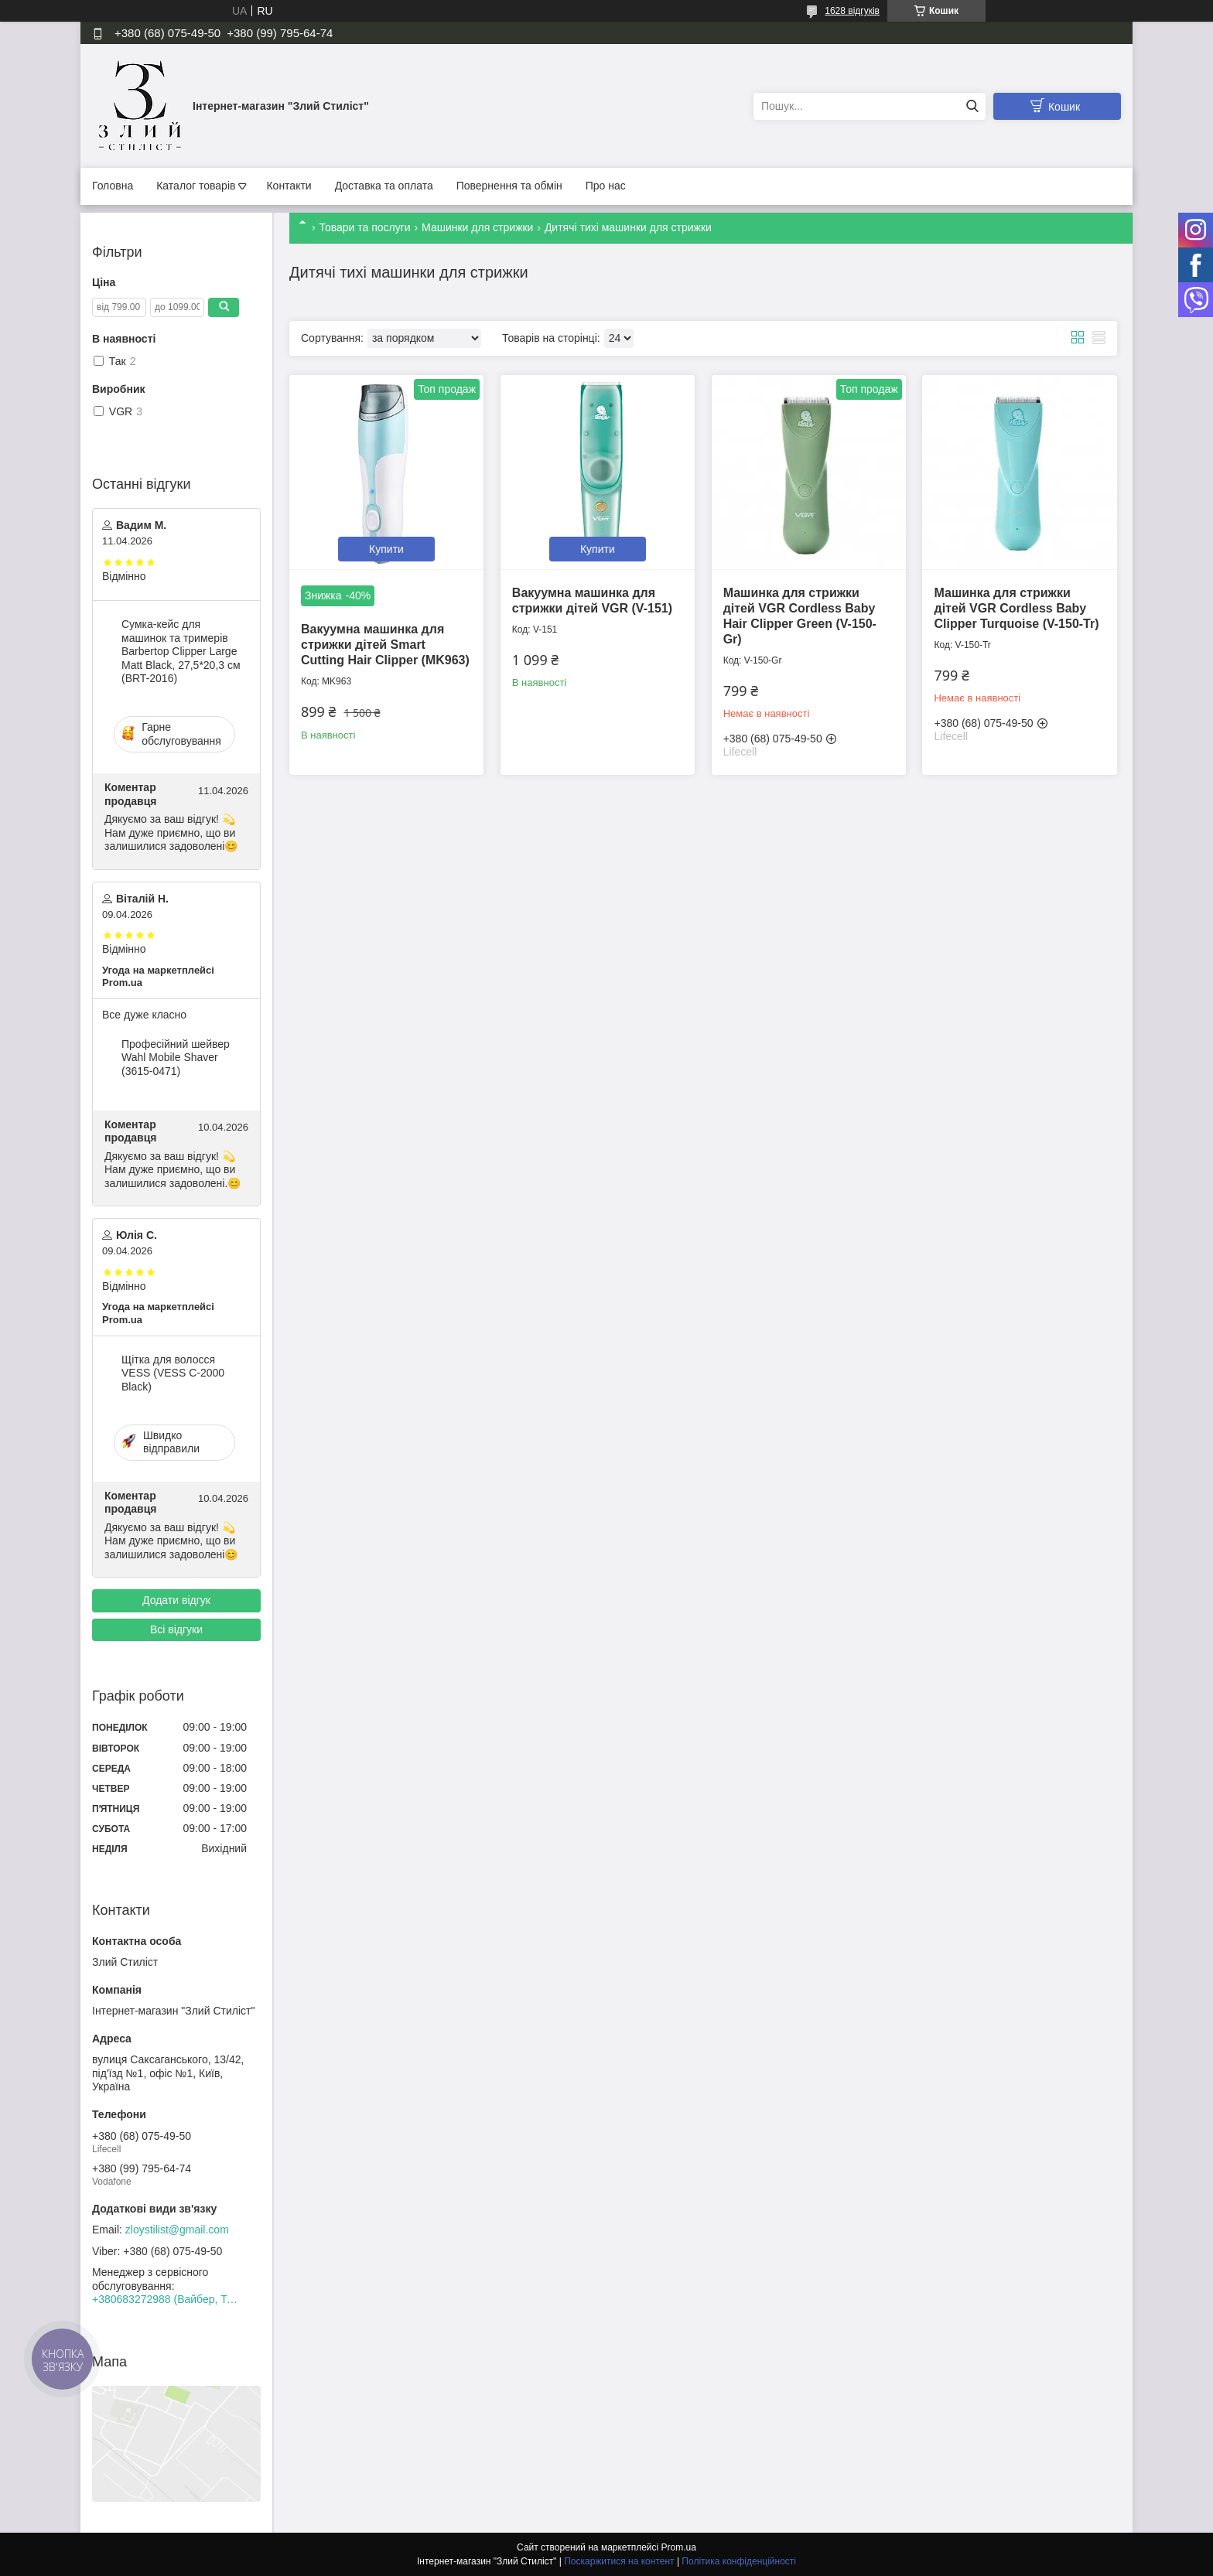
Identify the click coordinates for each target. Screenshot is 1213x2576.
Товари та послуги (364, 227)
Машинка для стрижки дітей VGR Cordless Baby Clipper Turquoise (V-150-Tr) (1016, 608)
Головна (112, 185)
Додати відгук (176, 1600)
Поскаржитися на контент (619, 2561)
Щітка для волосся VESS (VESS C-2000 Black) (172, 1373)
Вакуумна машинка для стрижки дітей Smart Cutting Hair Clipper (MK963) (385, 645)
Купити (386, 549)
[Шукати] (972, 106)
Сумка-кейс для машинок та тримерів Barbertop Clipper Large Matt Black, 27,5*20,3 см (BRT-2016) (181, 651)
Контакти (288, 185)
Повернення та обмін (509, 185)
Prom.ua (678, 2547)
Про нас (606, 185)
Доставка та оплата (384, 185)
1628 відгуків (852, 10)
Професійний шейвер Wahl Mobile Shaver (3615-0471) (175, 1057)
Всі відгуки (176, 1629)
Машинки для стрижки (477, 227)
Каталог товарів (195, 185)
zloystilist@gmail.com (177, 2229)
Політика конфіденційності (739, 2561)
